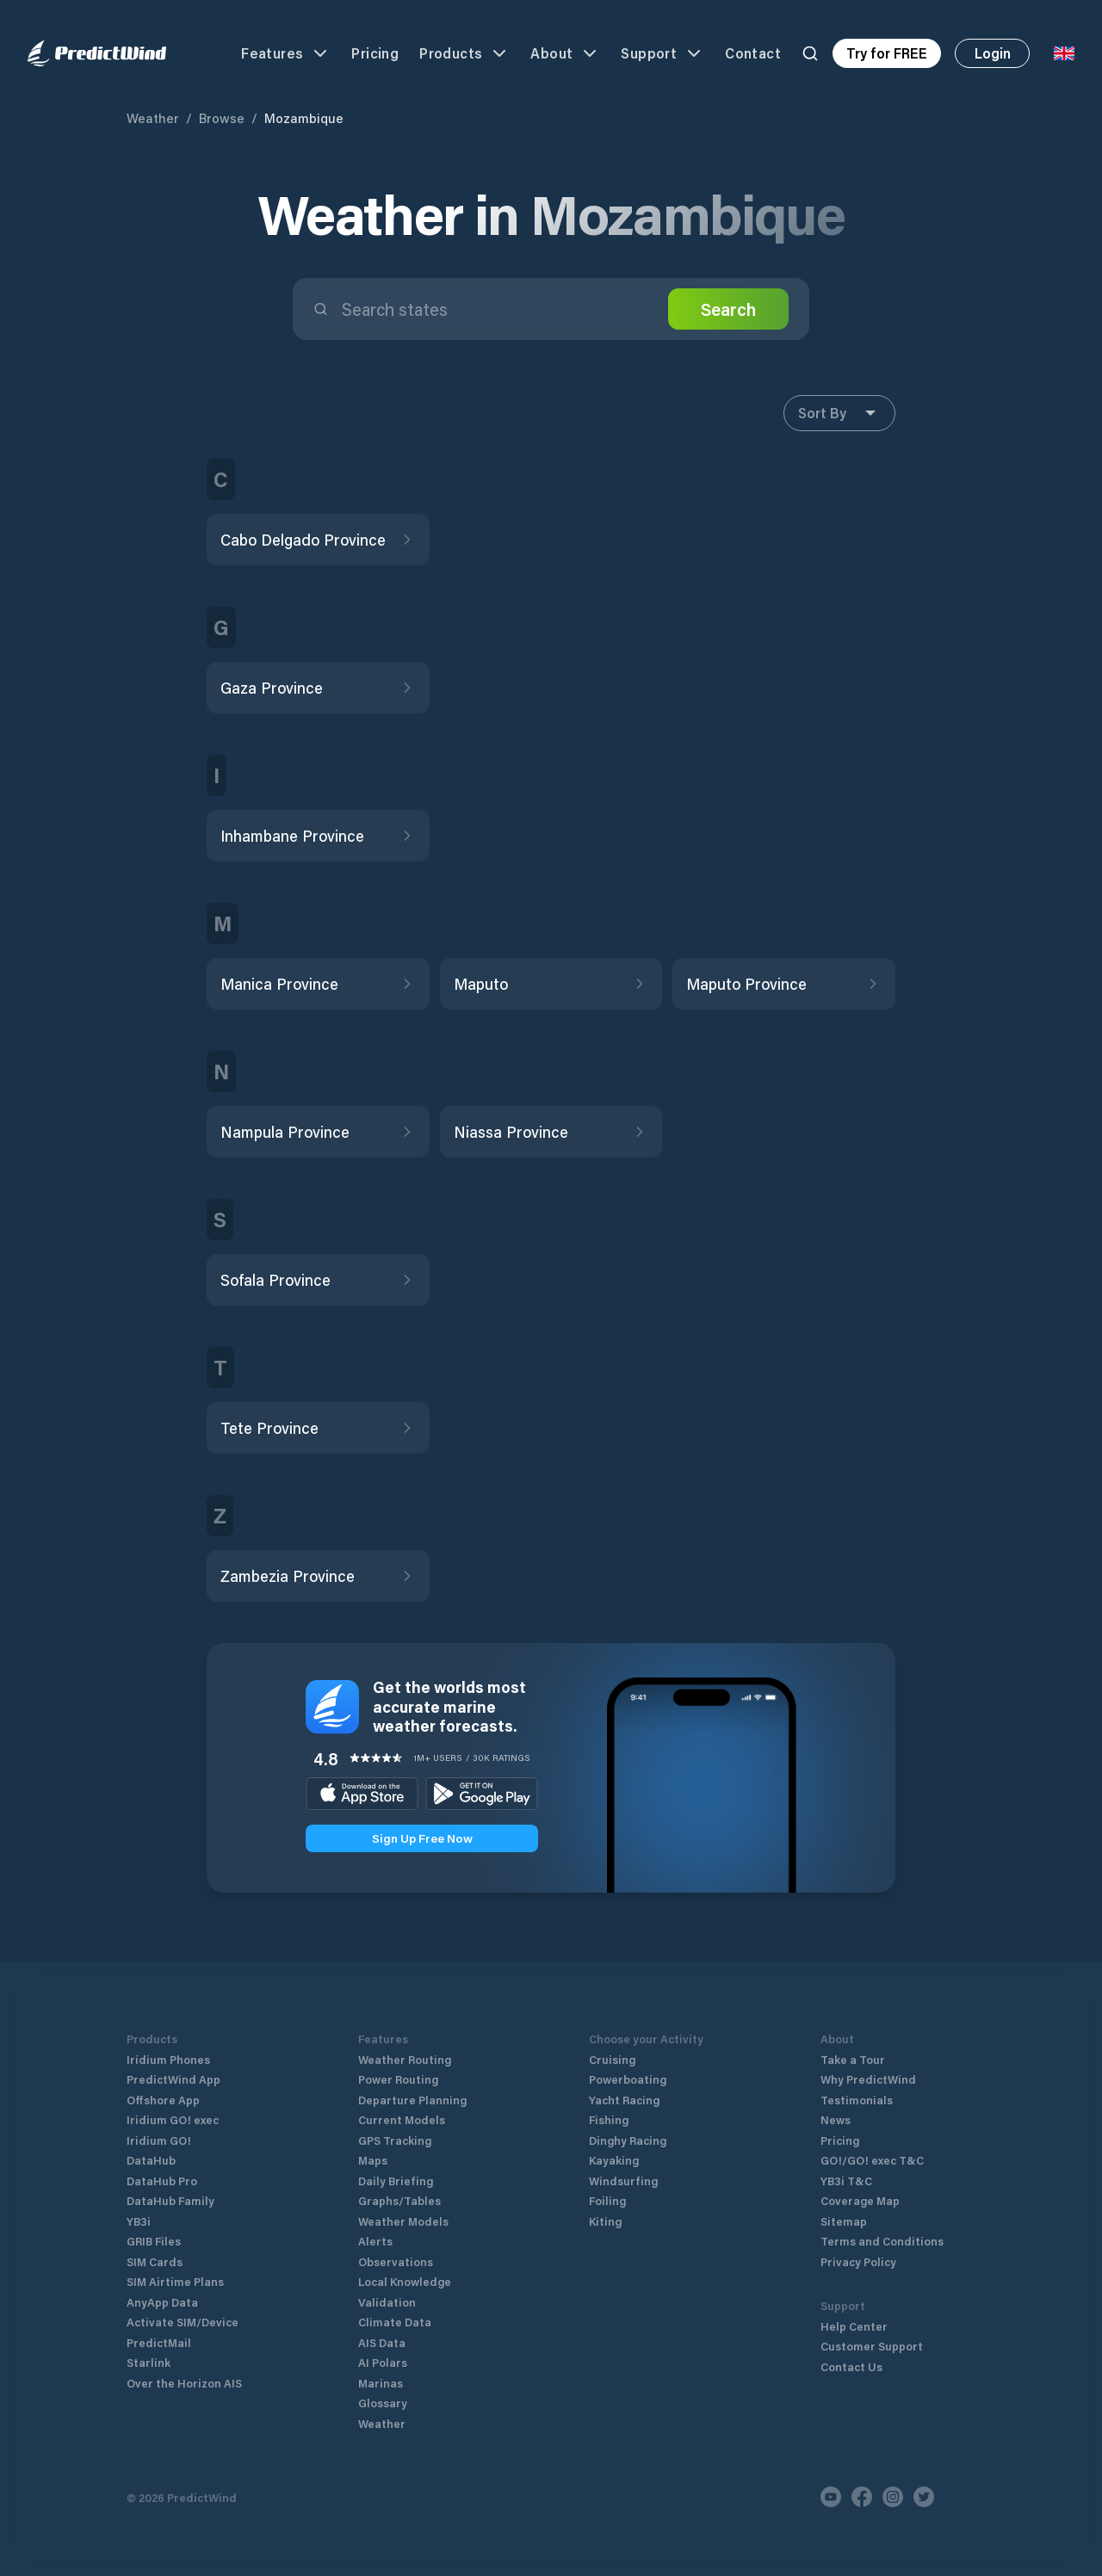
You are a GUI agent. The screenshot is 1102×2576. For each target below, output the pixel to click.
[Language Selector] (1064, 53)
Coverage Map (860, 2200)
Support (662, 53)
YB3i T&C (846, 2180)
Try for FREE (886, 53)
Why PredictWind (868, 2079)
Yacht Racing (624, 2099)
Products (464, 53)
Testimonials (856, 2099)
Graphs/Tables (399, 2200)
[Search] (810, 53)
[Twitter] (923, 2496)
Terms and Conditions (882, 2240)
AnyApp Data (162, 2302)
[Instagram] (892, 2496)
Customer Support (871, 2345)
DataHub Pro (162, 2180)
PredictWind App (173, 2079)
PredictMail (159, 2342)
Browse (222, 118)
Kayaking (614, 2160)
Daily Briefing (395, 2180)
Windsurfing (623, 2180)
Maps (372, 2160)
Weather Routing (404, 2059)
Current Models (401, 2119)
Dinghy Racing (627, 2140)
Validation (387, 2302)
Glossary (382, 2402)
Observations (395, 2261)
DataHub (151, 2160)
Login (993, 53)
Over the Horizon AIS (184, 2382)
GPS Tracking (394, 2140)
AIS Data (382, 2342)
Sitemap (843, 2221)
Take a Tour (852, 2059)
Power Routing (398, 2079)
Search (728, 309)
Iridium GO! (159, 2140)
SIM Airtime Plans (175, 2281)
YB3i (139, 2221)
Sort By (839, 413)
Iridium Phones (168, 2059)
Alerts (375, 2240)
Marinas (380, 2382)
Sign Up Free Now (422, 1838)
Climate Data (394, 2321)
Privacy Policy (858, 2261)
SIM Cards (155, 2261)
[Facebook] (861, 2496)
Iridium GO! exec (173, 2119)
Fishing (608, 2119)
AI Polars (382, 2362)
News (835, 2119)
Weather (153, 118)
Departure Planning (412, 2099)
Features (286, 53)
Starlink (148, 2362)
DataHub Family (170, 2200)
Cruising (612, 2059)
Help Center (854, 2326)
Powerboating (627, 2079)
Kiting (605, 2221)
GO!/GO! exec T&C (872, 2160)
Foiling (607, 2200)
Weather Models (403, 2221)
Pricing (375, 53)
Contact (753, 53)
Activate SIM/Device (182, 2321)
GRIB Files (154, 2240)
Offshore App (163, 2099)
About (565, 53)
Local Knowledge (404, 2281)
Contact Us (851, 2366)
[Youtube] (830, 2496)
